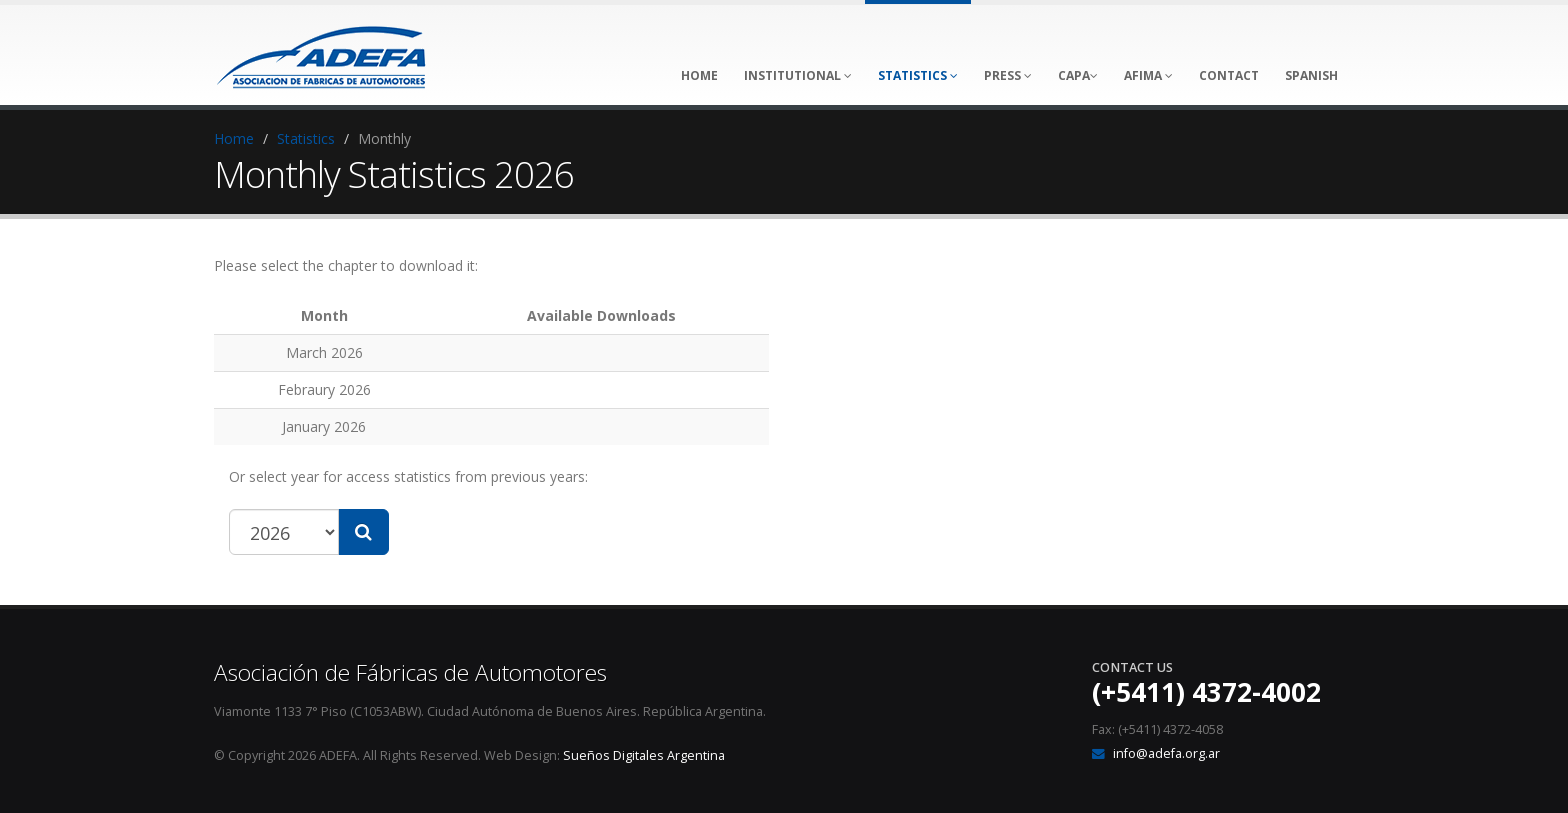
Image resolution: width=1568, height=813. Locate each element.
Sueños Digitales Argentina (644, 755)
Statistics (306, 138)
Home (234, 138)
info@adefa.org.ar (1166, 753)
